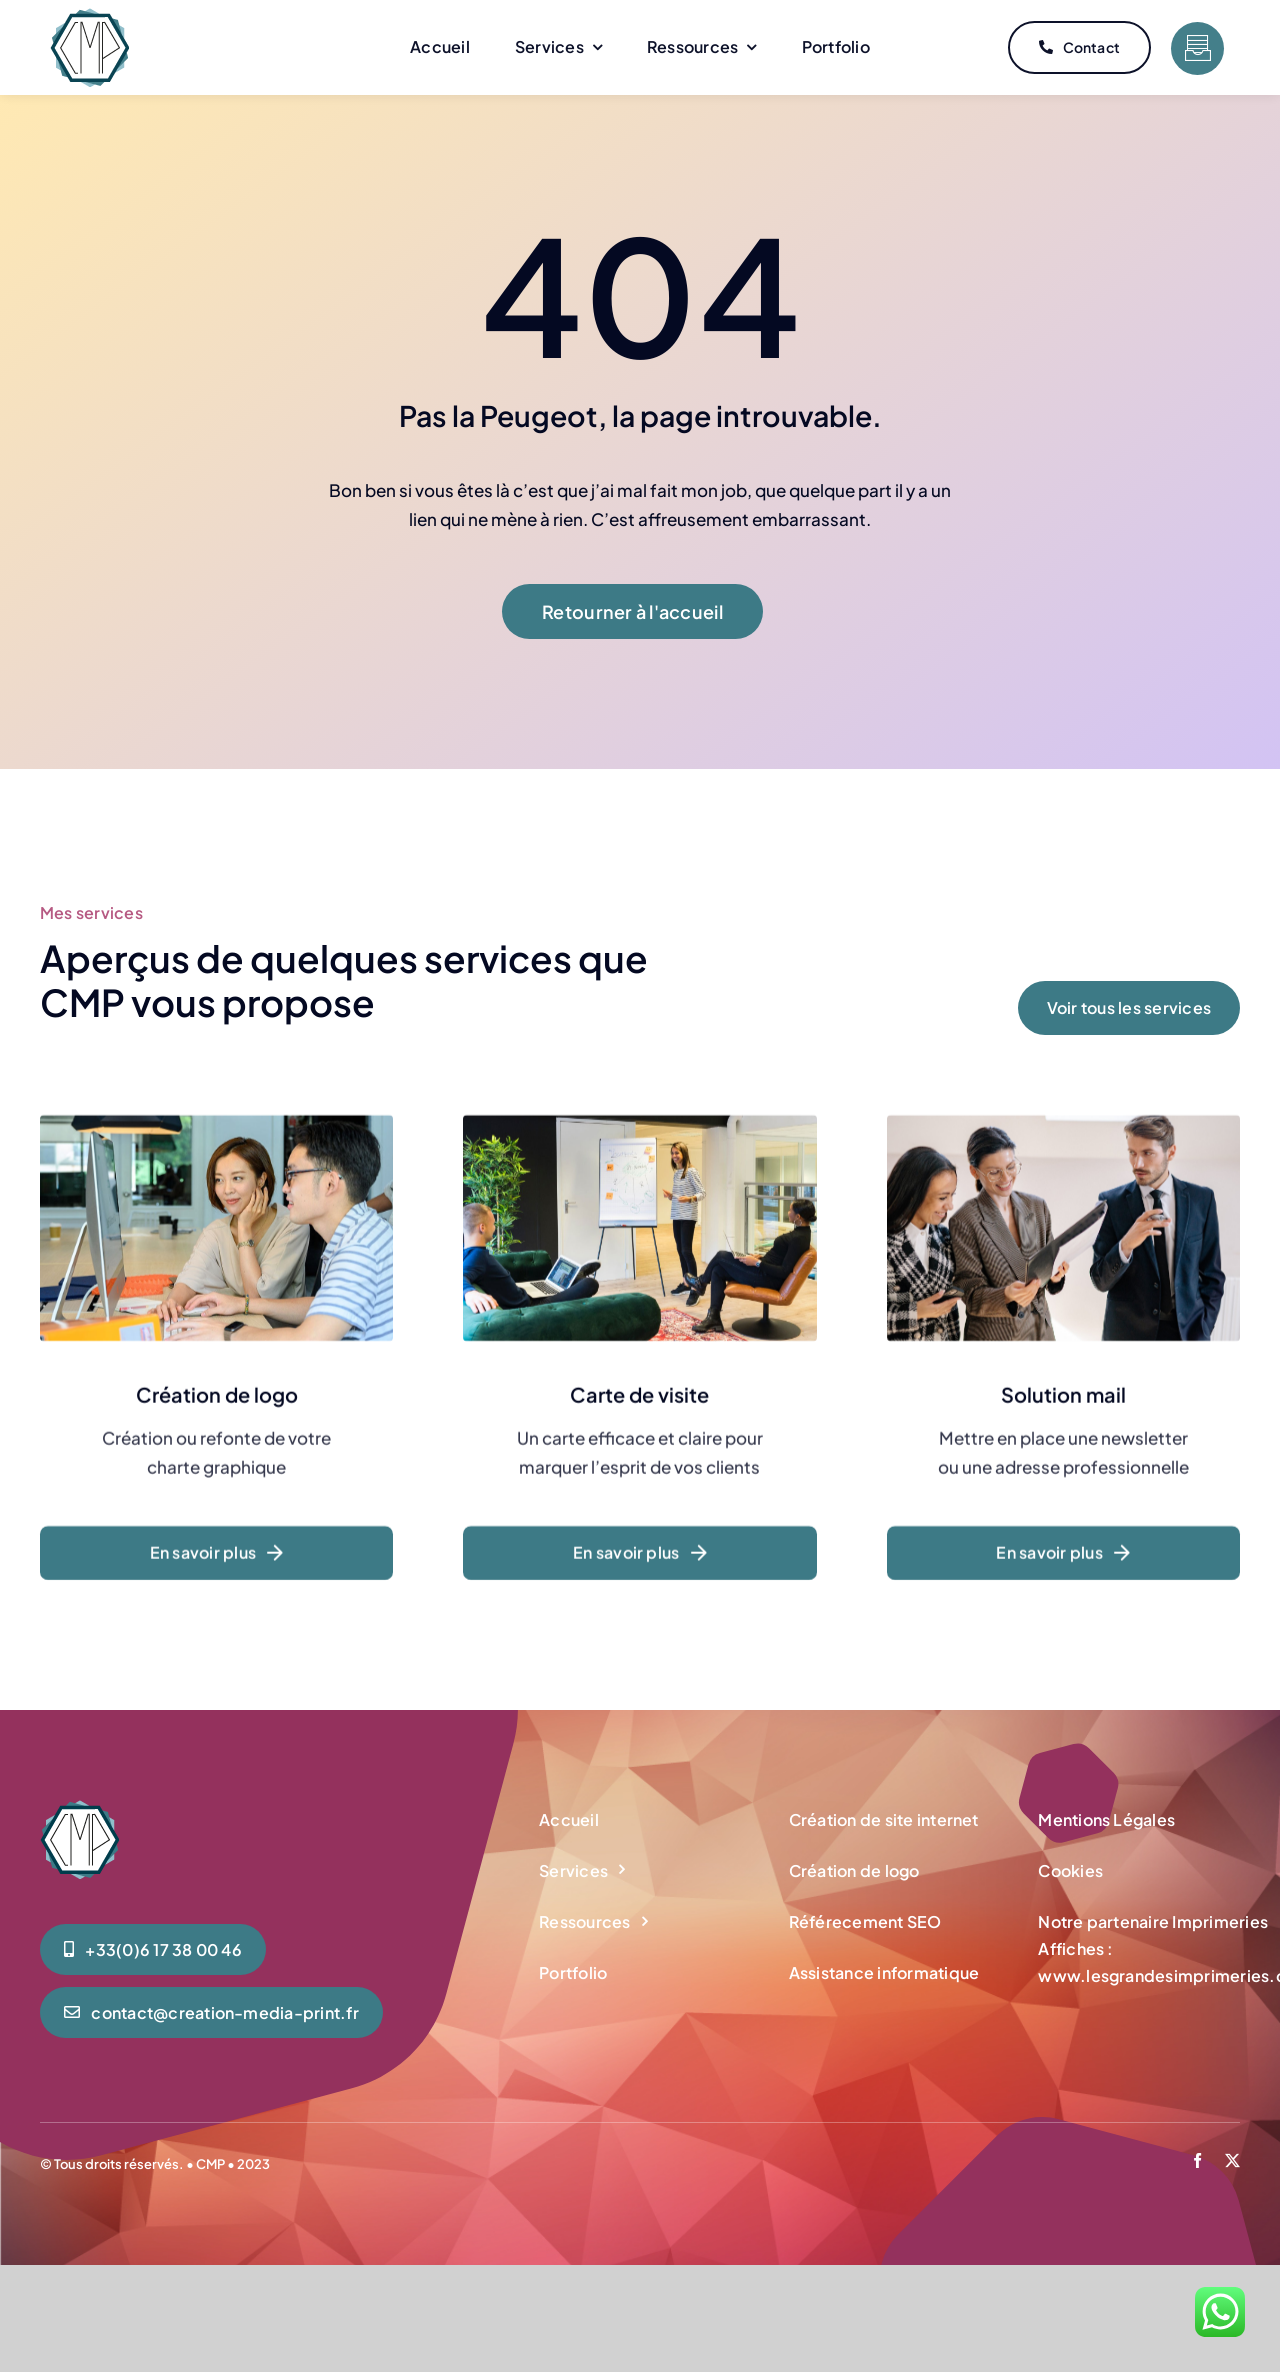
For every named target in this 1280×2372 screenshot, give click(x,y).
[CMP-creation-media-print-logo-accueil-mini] (89, 16)
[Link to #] (1197, 48)
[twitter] (1232, 2160)
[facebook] (1197, 2160)
